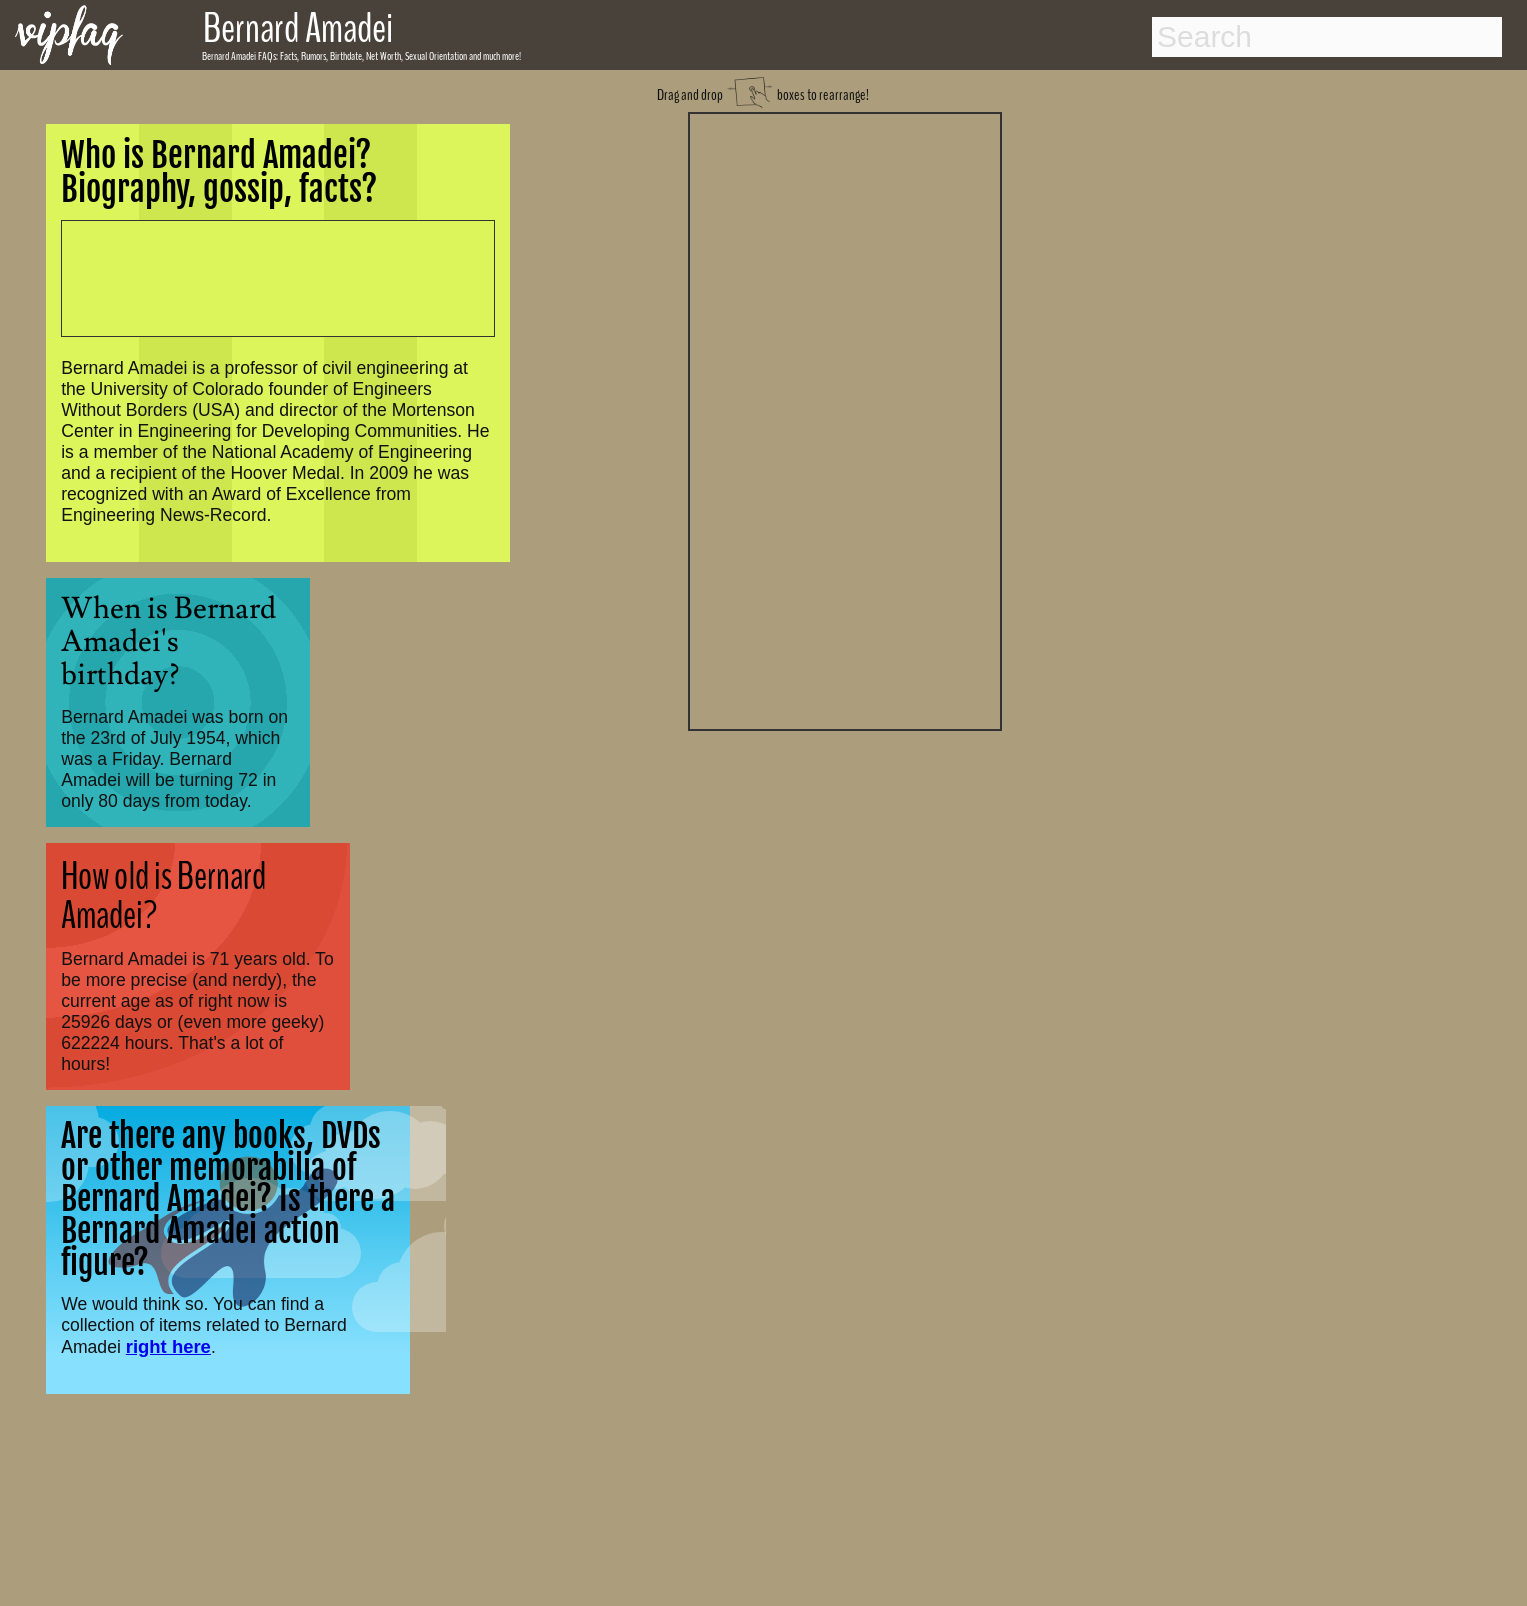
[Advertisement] (845, 419)
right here (168, 1346)
